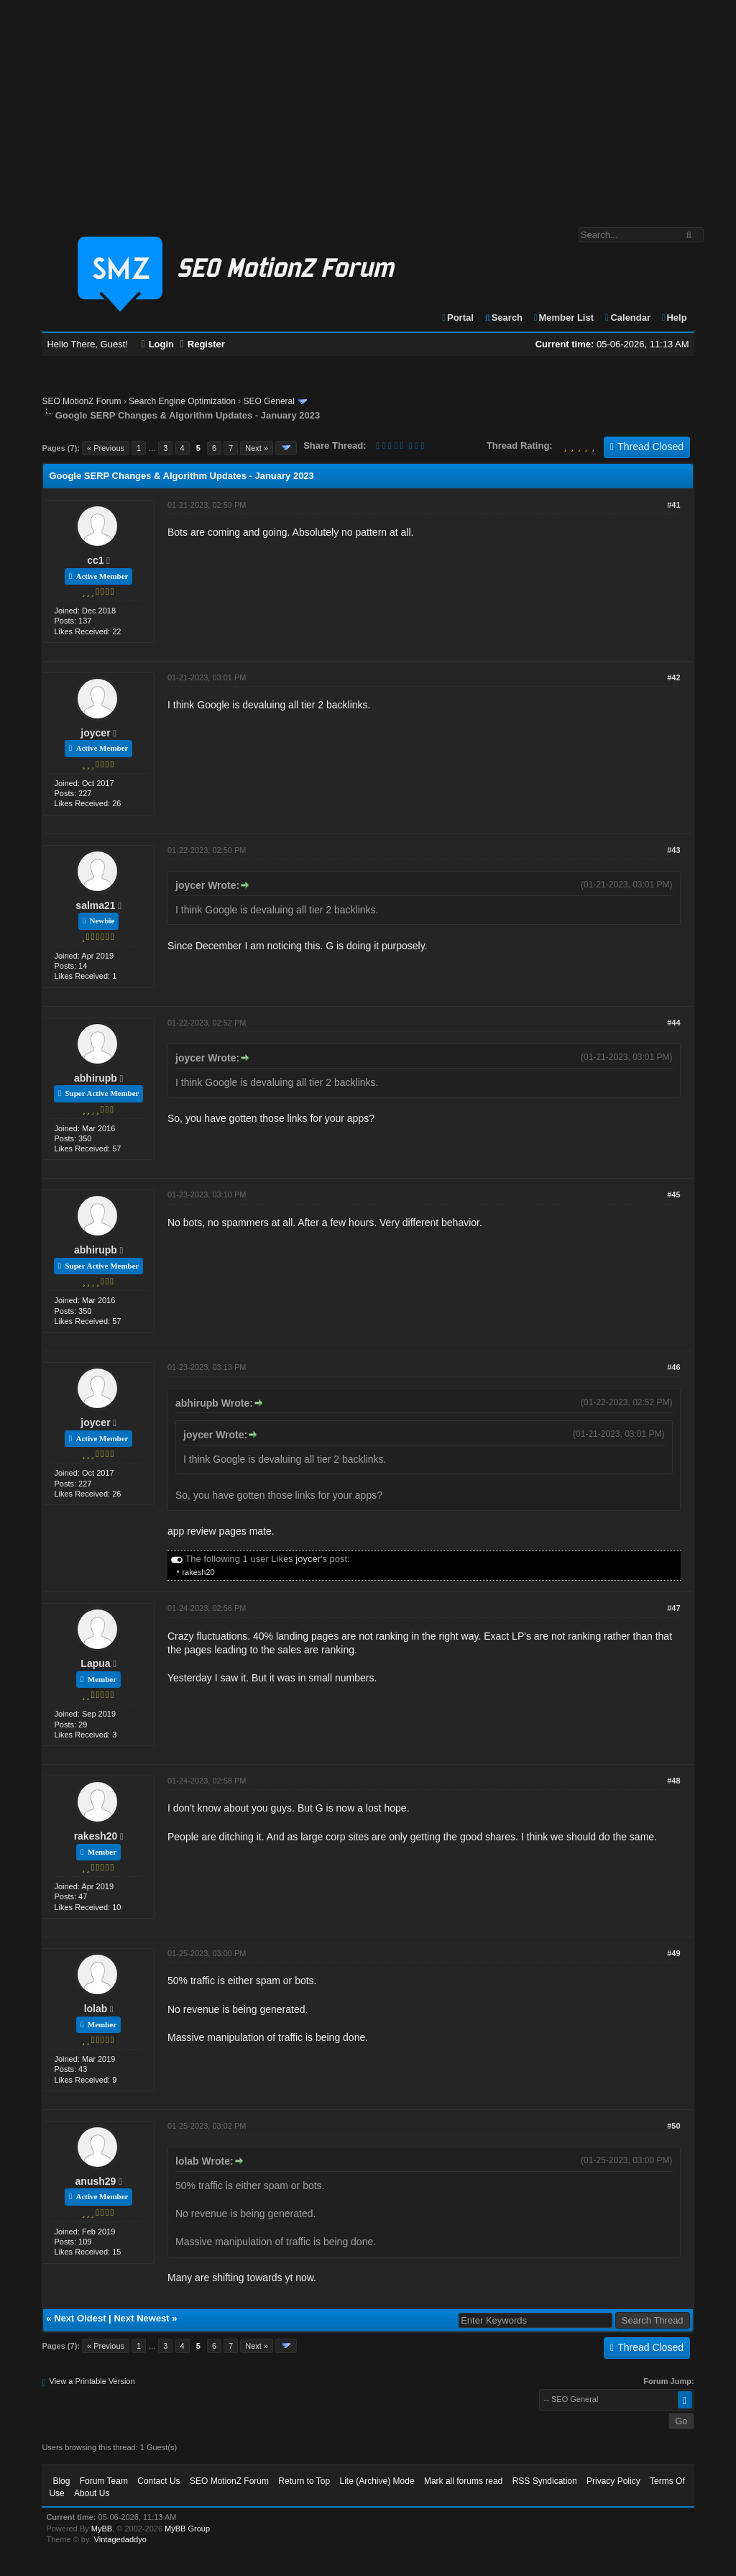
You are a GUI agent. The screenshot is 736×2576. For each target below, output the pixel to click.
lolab (96, 2008)
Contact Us (158, 2481)
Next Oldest (80, 2318)
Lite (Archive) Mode (377, 2481)
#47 (673, 1608)
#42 (673, 677)
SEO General (269, 401)
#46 (673, 1367)
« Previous (105, 448)
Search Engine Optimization (182, 401)
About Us (91, 2493)
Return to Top (304, 2481)
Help (674, 317)
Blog (61, 2481)
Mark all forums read (463, 2481)
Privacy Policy (613, 2481)
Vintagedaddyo (120, 2539)
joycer (95, 733)
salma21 (95, 905)
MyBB (101, 2528)
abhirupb (95, 1078)
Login (158, 344)
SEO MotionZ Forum (81, 401)
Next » (256, 448)
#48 (673, 1780)
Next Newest (141, 2318)
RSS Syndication (544, 2481)
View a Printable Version (92, 2381)
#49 (673, 1953)
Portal (457, 317)
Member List (563, 317)
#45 (673, 1194)
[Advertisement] (368, 106)
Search (503, 317)
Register (202, 344)
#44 (673, 1022)
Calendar (627, 317)
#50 (673, 2125)
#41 (673, 505)
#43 (673, 850)
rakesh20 (198, 1572)
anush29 (95, 2181)
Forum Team (104, 2481)
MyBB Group (187, 2528)
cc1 (95, 560)
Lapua (95, 1663)
